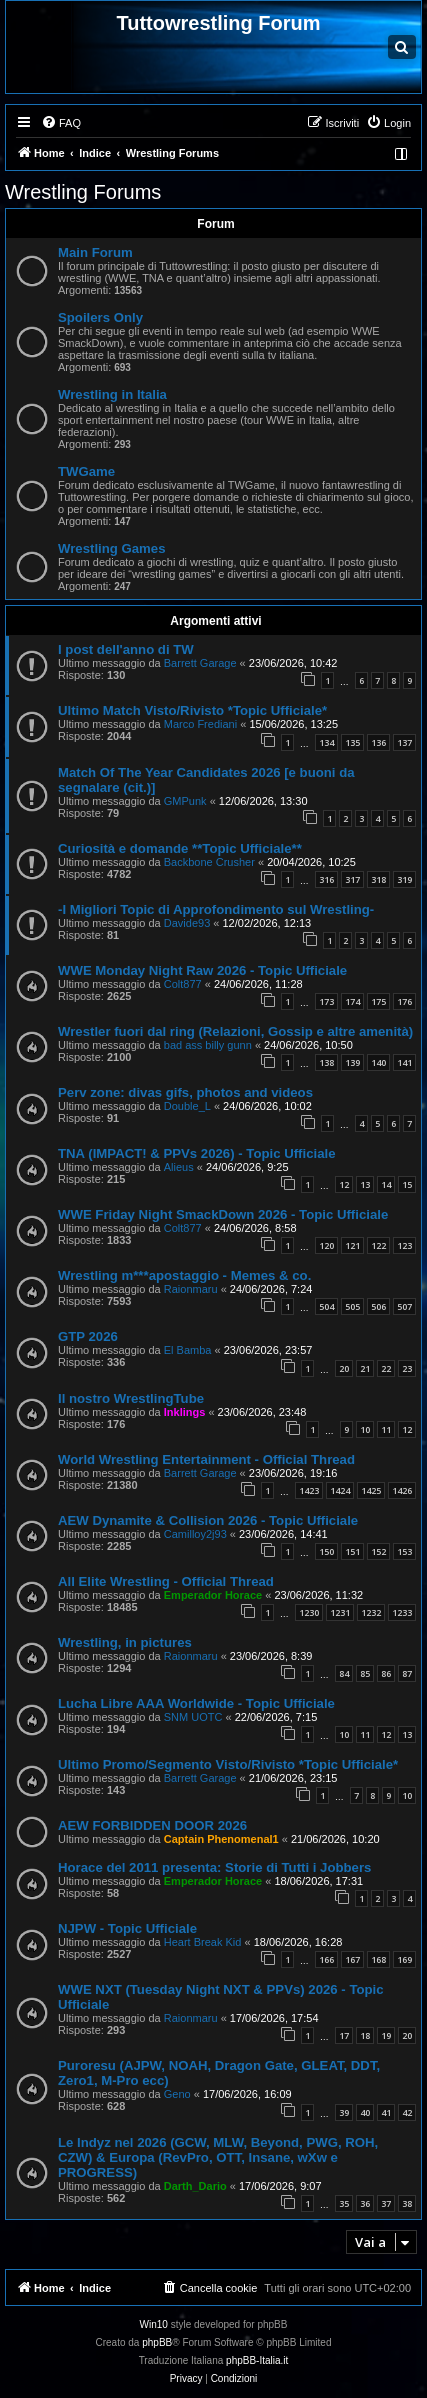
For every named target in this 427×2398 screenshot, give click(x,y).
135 (352, 742)
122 (378, 1245)
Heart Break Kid (203, 1942)
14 (386, 1184)
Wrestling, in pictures (125, 1642)
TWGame (86, 471)
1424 (340, 1490)
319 (404, 879)
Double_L (187, 1106)
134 (326, 742)
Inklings (185, 1412)
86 (386, 1673)
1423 (309, 1490)
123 (404, 1245)
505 (352, 1306)
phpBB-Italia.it (257, 2360)
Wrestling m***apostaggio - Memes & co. (184, 1275)
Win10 (154, 2324)
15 (407, 1184)
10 (365, 1429)
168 (378, 1959)
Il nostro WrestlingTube (131, 1398)
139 (352, 1062)
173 (326, 1001)
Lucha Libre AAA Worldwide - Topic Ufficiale (196, 1703)
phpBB (157, 2342)
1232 (371, 1612)
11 (386, 1429)
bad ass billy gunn (208, 1045)
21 (365, 1368)
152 (378, 1551)
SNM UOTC (193, 1717)
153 (404, 1551)
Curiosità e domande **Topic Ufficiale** (180, 848)
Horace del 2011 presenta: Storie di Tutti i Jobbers (214, 1867)
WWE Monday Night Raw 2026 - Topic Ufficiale (202, 970)
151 (352, 1551)
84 (344, 1673)
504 (326, 1306)
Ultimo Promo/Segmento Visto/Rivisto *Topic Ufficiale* (228, 1764)
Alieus (179, 1167)
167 (352, 1959)
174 (352, 1001)
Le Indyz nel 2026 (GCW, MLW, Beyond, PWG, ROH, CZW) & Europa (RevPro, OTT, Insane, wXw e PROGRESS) (218, 2157)
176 (404, 1001)
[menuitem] (61, 123)
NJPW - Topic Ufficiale (127, 1928)
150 (326, 1551)
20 (344, 1368)
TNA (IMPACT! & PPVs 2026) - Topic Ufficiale (196, 1153)
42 (407, 2112)
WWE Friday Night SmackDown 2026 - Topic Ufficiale (223, 1214)
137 (404, 742)
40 (365, 2112)
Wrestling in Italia (112, 394)
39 (344, 2112)
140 (378, 1062)
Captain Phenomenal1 (221, 1839)
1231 (340, 1612)
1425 (371, 1490)
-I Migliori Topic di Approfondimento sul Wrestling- (216, 909)
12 (344, 1184)
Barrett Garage (200, 663)
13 (365, 1184)
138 (326, 1062)
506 (378, 1306)
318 (378, 879)
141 (404, 1062)
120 (326, 1245)
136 (378, 742)
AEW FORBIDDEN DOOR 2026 (152, 1825)
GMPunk (185, 801)
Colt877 (183, 984)
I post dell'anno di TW (126, 649)
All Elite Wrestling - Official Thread (166, 1581)
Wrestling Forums (83, 192)
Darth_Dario (195, 2186)
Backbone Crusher (209, 862)
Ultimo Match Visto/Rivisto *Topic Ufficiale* (192, 710)
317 (352, 879)
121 (352, 1245)
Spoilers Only (100, 317)
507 (404, 1306)
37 (386, 2203)
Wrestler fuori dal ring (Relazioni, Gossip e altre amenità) (235, 1031)
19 (386, 2035)
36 (365, 2203)
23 (407, 1368)
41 (386, 2112)
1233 (402, 1612)
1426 (402, 1490)
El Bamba (188, 1350)
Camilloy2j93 (195, 1534)
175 (378, 1001)
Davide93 (187, 923)
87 (407, 1673)
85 (365, 1673)
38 (407, 2203)
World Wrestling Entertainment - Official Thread (206, 1459)
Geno (177, 2094)
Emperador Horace (213, 1595)
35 (344, 2203)
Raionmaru (191, 1289)
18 (365, 2035)
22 (386, 1368)
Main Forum (95, 252)
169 (404, 1959)
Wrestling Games (112, 548)
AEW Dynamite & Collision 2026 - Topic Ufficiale (208, 1520)
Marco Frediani (200, 724)
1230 (309, 1612)
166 (326, 1959)
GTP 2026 (88, 1336)
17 (344, 2035)
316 (326, 879)
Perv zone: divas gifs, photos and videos (185, 1092)
